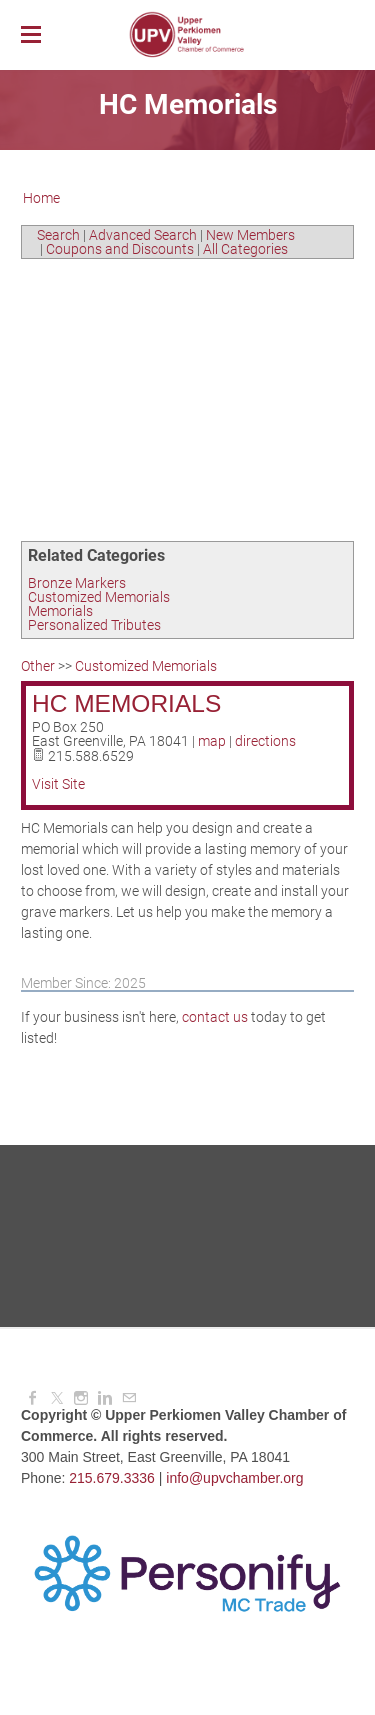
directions (265, 741)
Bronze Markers (77, 583)
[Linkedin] (105, 1398)
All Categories (245, 249)
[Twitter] (57, 1398)
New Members (250, 235)
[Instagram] (81, 1398)
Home (41, 198)
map (212, 741)
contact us (215, 1017)
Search (58, 235)
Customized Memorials (99, 597)
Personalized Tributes (94, 625)
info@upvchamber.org (234, 1478)
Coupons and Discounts (120, 249)
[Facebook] (33, 1398)
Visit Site (58, 784)
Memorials (60, 611)
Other (38, 666)
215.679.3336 (112, 1478)
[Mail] (129, 1398)
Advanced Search (143, 235)
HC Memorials (126, 703)
